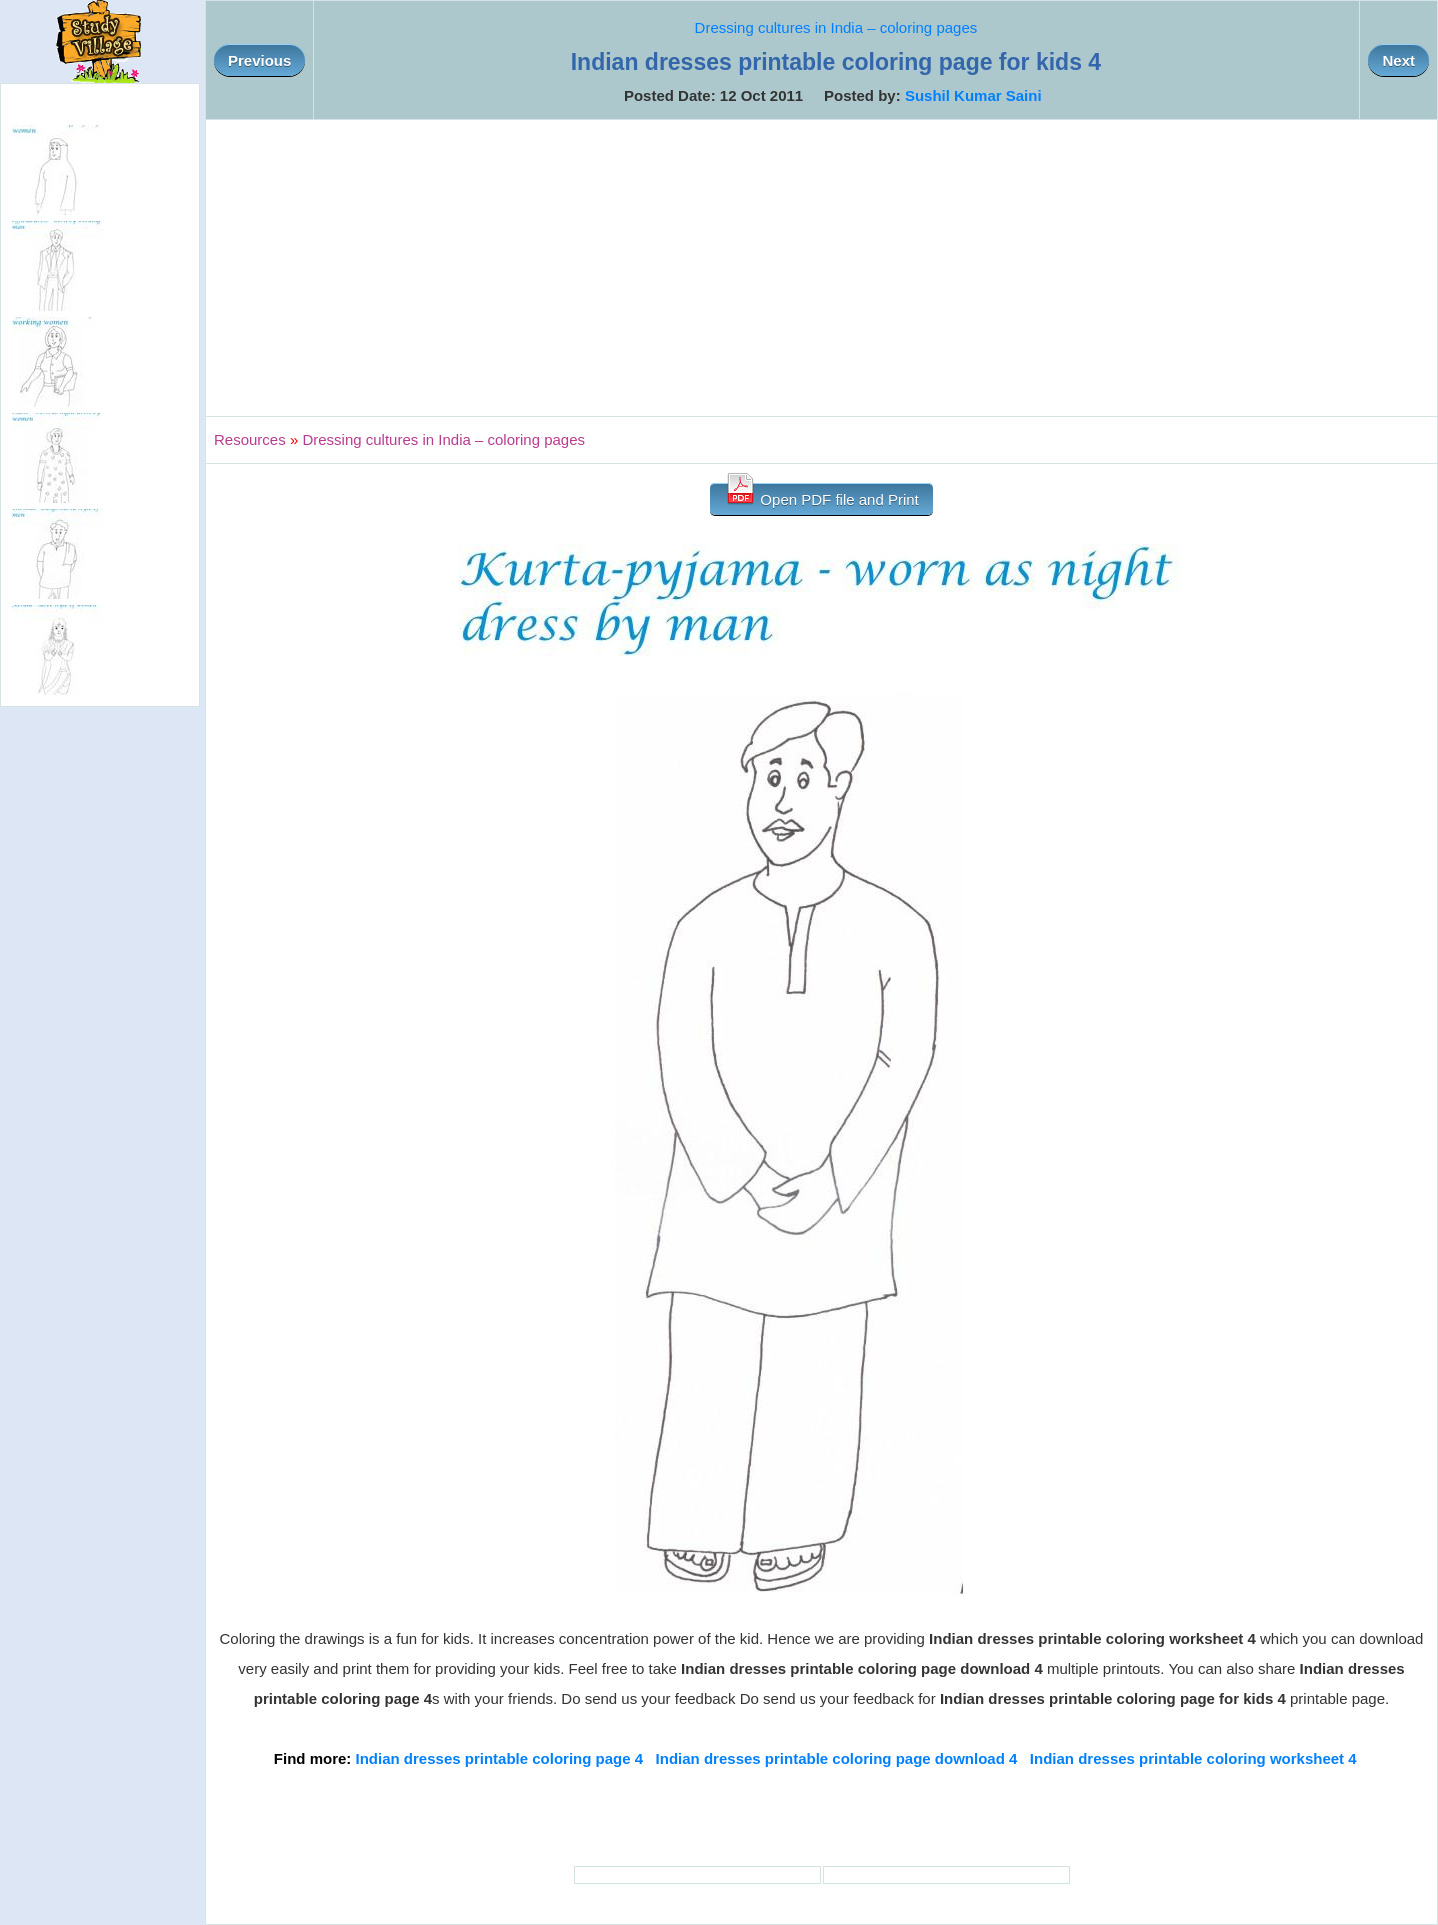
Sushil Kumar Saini (973, 95)
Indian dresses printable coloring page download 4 (837, 1758)
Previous (259, 60)
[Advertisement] (822, 268)
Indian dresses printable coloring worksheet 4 (1193, 1758)
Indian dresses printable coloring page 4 (500, 1758)
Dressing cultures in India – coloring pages (836, 27)
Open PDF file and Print (821, 495)
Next (1398, 60)
